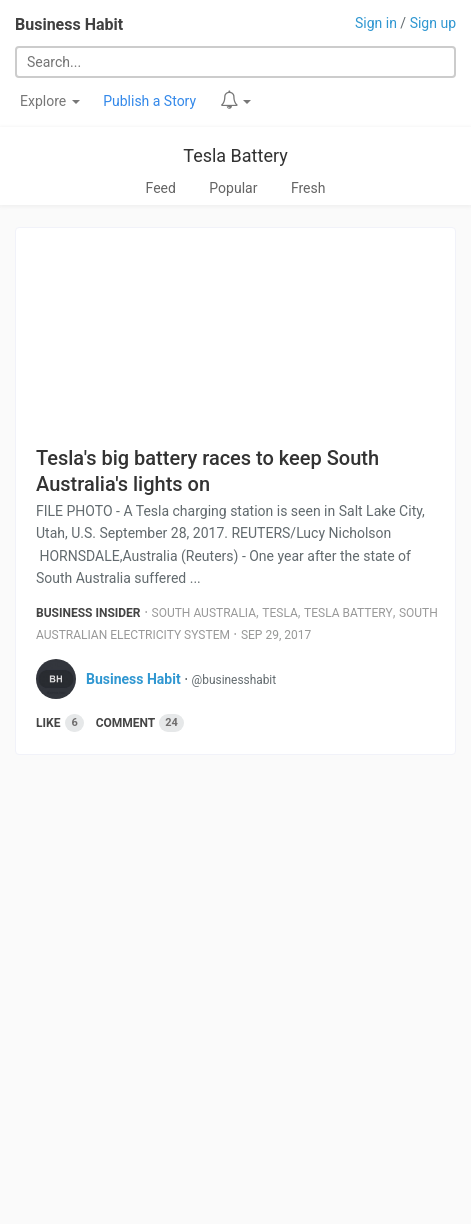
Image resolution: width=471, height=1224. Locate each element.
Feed (161, 188)
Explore (50, 101)
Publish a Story (149, 101)
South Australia (204, 613)
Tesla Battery (235, 155)
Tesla (280, 613)
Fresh (308, 188)
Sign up (433, 23)
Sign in (376, 23)
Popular (233, 188)
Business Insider (88, 613)
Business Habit (69, 24)
